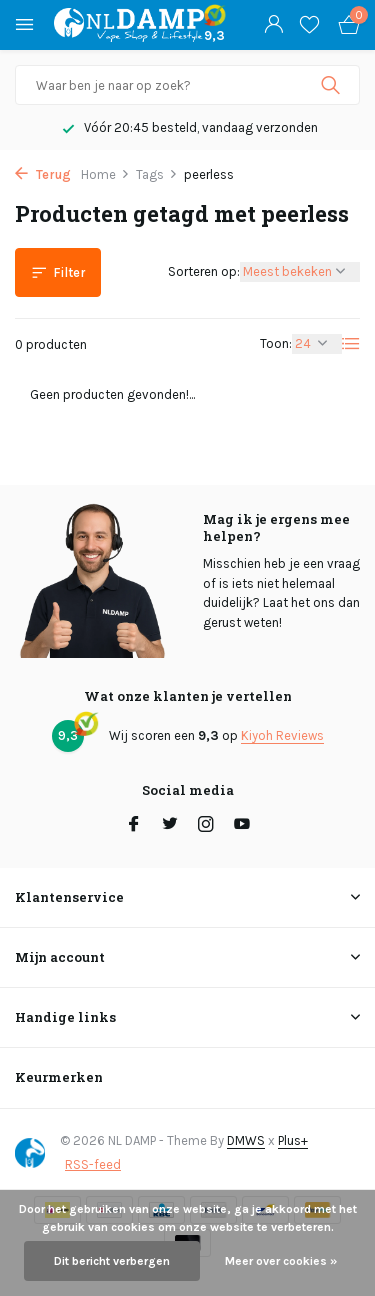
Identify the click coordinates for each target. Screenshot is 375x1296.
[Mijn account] (273, 25)
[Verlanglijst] (309, 25)
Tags (157, 174)
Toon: (276, 343)
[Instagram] (206, 826)
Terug (43, 174)
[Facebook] (134, 826)
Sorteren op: (204, 271)
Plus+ (293, 1140)
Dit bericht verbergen (112, 1261)
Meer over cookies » (281, 1261)
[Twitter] (170, 826)
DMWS (246, 1140)
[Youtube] (242, 826)
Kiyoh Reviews (282, 735)
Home (105, 174)
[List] (351, 344)
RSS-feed (93, 1164)
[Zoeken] (187, 85)
